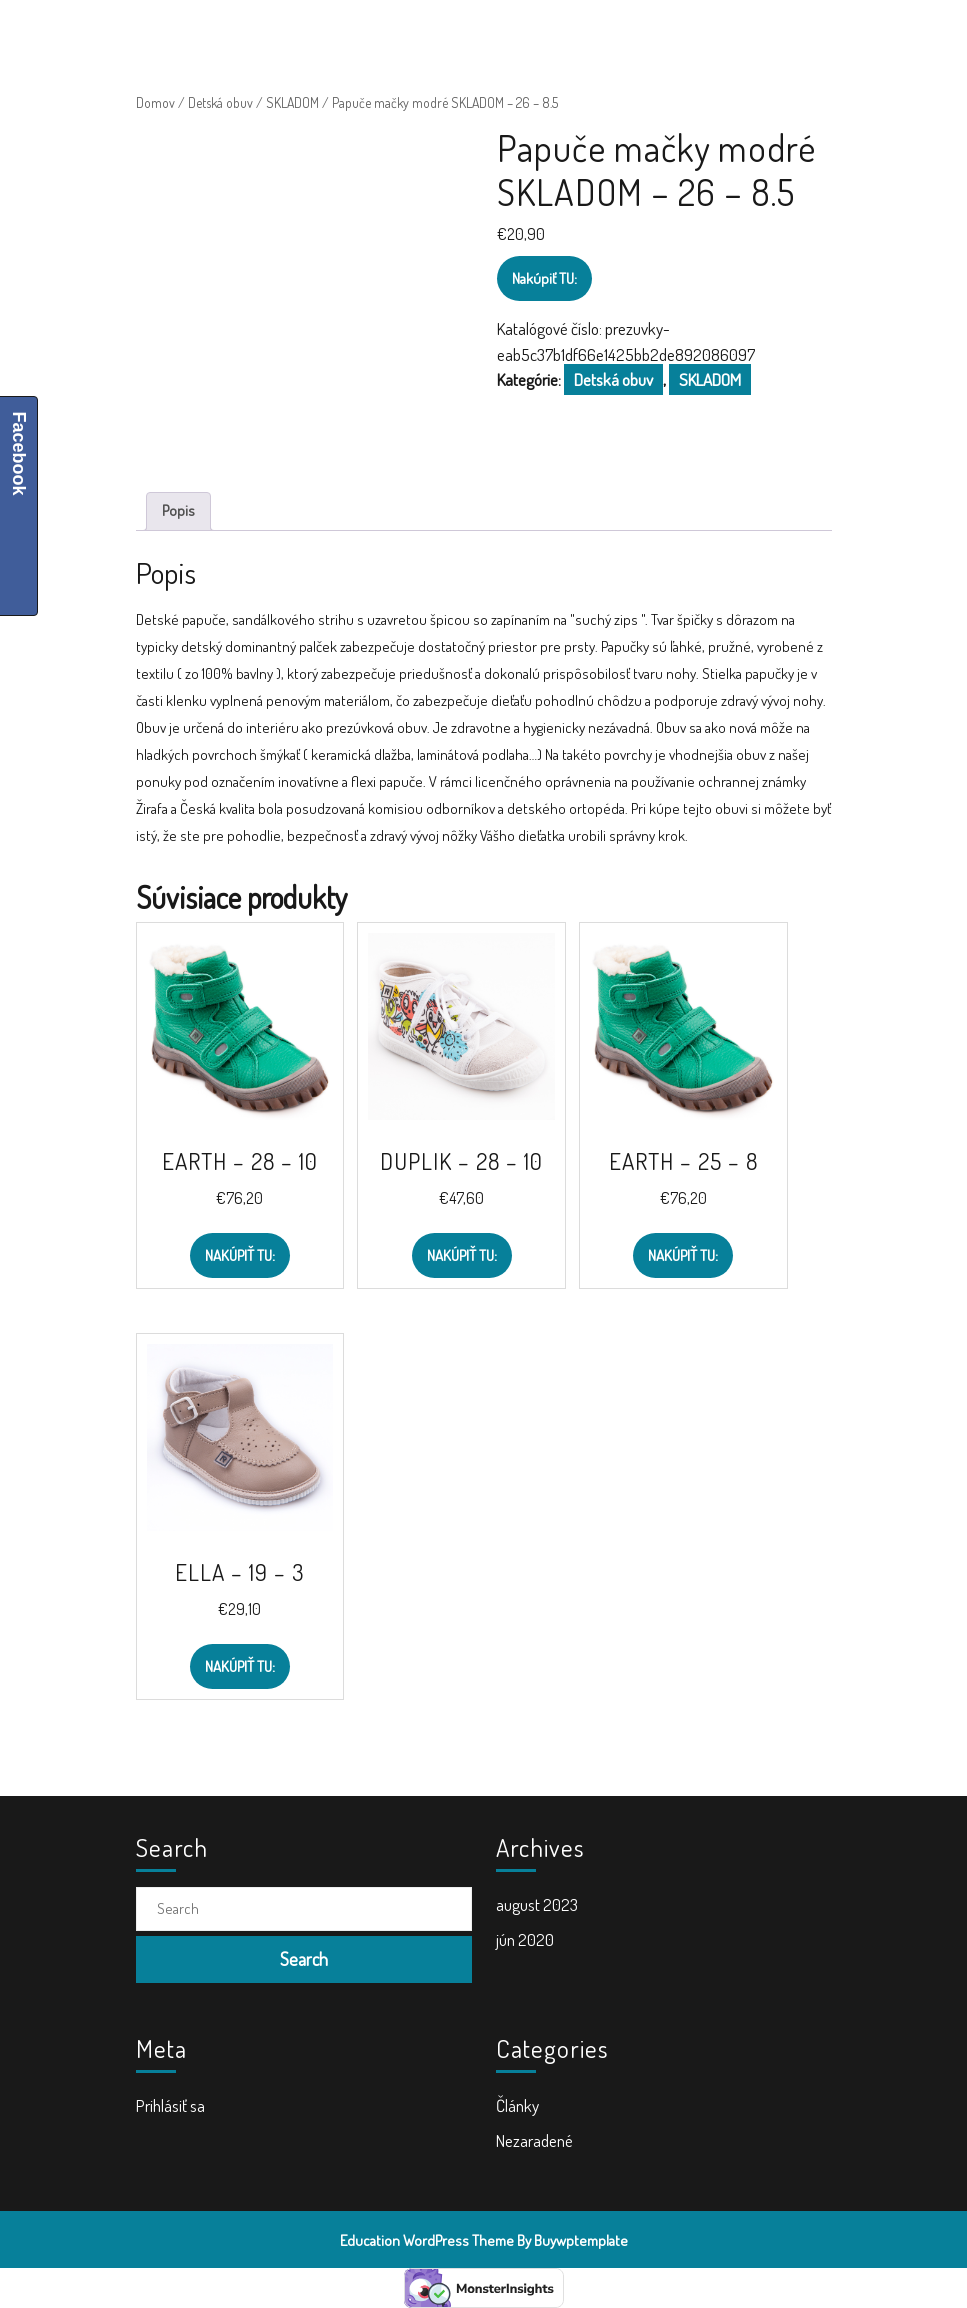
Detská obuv (220, 102)
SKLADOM (292, 102)
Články (517, 2105)
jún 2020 (525, 1939)
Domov (155, 102)
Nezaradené (534, 2140)
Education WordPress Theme (427, 2240)
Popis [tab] (178, 510)
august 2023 (537, 1904)
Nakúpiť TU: (544, 278)
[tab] (603, 25)
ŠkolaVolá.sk (222, 26)
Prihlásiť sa (170, 2105)
